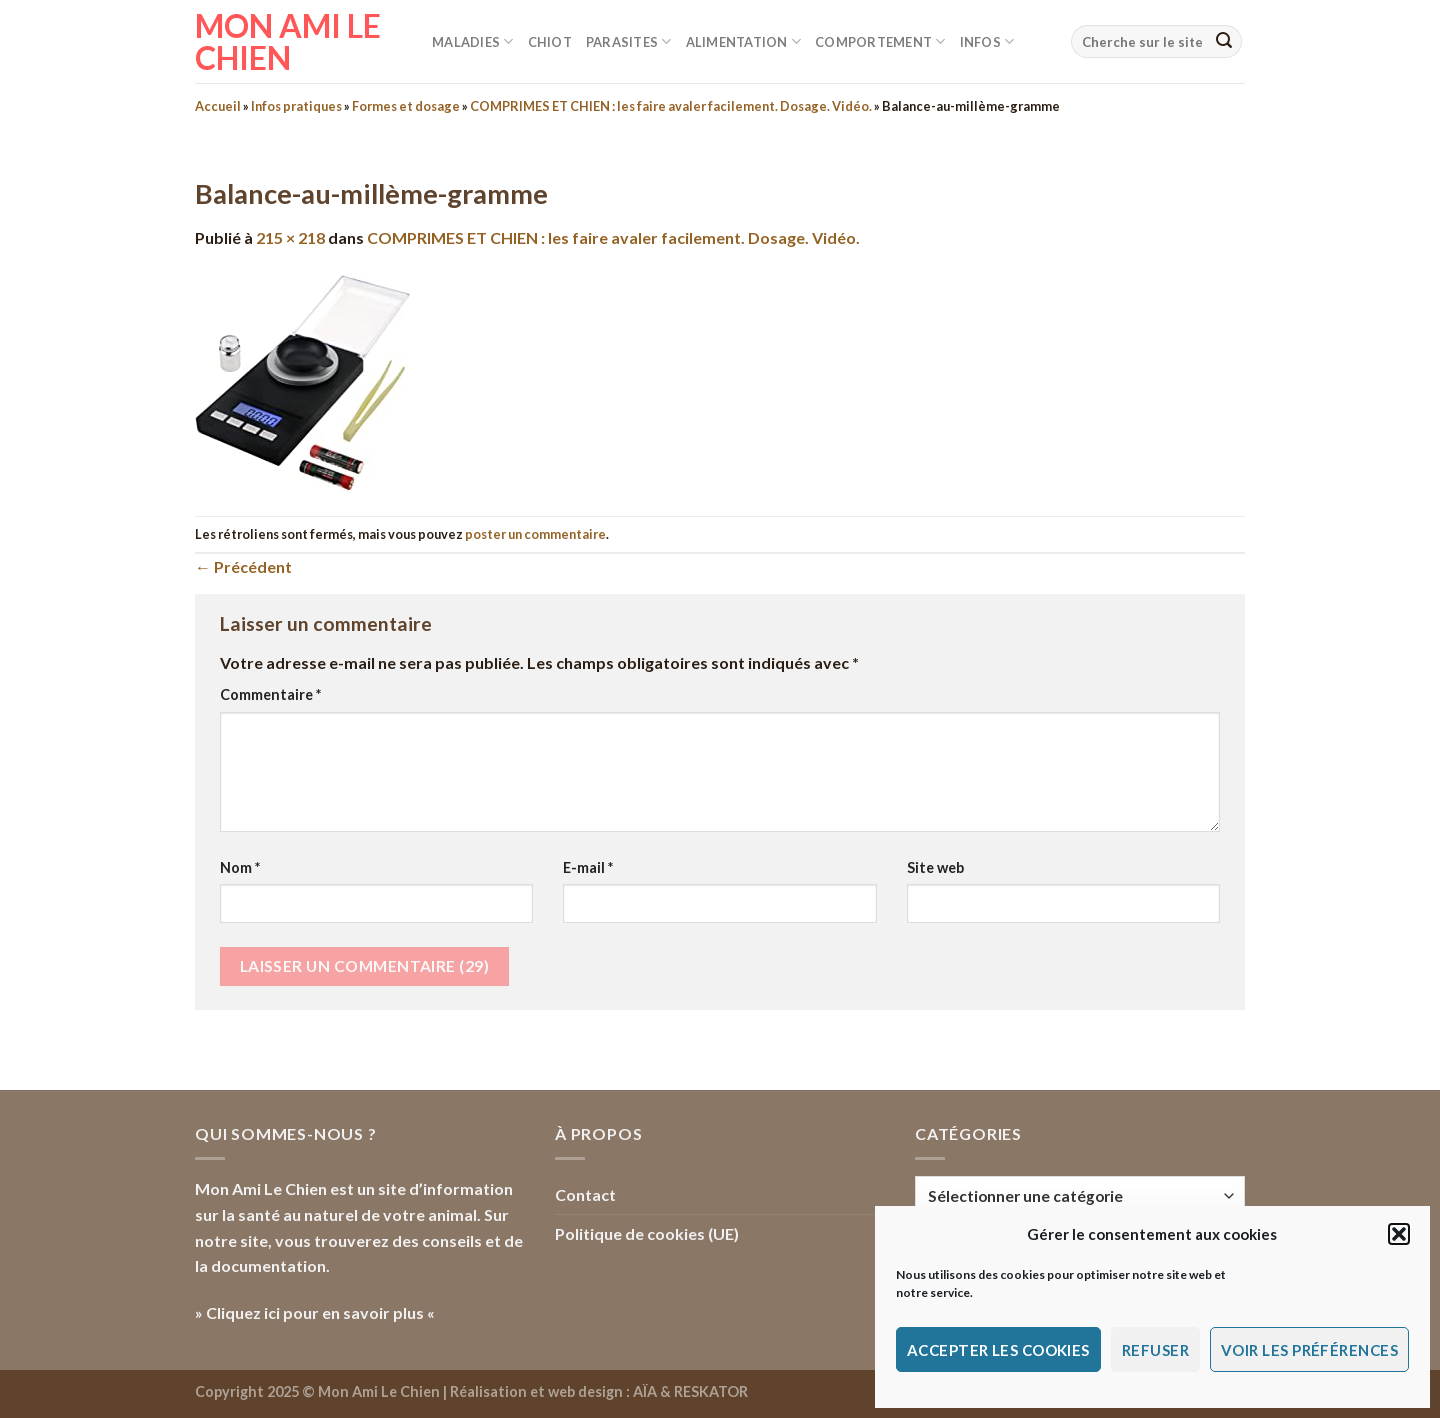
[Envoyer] (1224, 42)
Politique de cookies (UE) (647, 1233)
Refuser (1155, 1350)
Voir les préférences (1309, 1350)
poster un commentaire (535, 534)
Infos (987, 41)
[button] (1399, 1234)
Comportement (880, 41)
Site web (935, 867)
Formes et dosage (406, 106)
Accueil (218, 106)
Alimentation (744, 41)
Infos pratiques (296, 106)
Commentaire (270, 694)
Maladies (473, 41)
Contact (585, 1194)
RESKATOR (711, 1391)
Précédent (243, 566)
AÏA (645, 1391)
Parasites (629, 41)
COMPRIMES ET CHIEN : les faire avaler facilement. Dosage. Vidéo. (671, 106)
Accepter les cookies (998, 1350)
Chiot (550, 42)
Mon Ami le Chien (288, 42)
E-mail (588, 867)
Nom (240, 867)
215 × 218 (290, 237)
